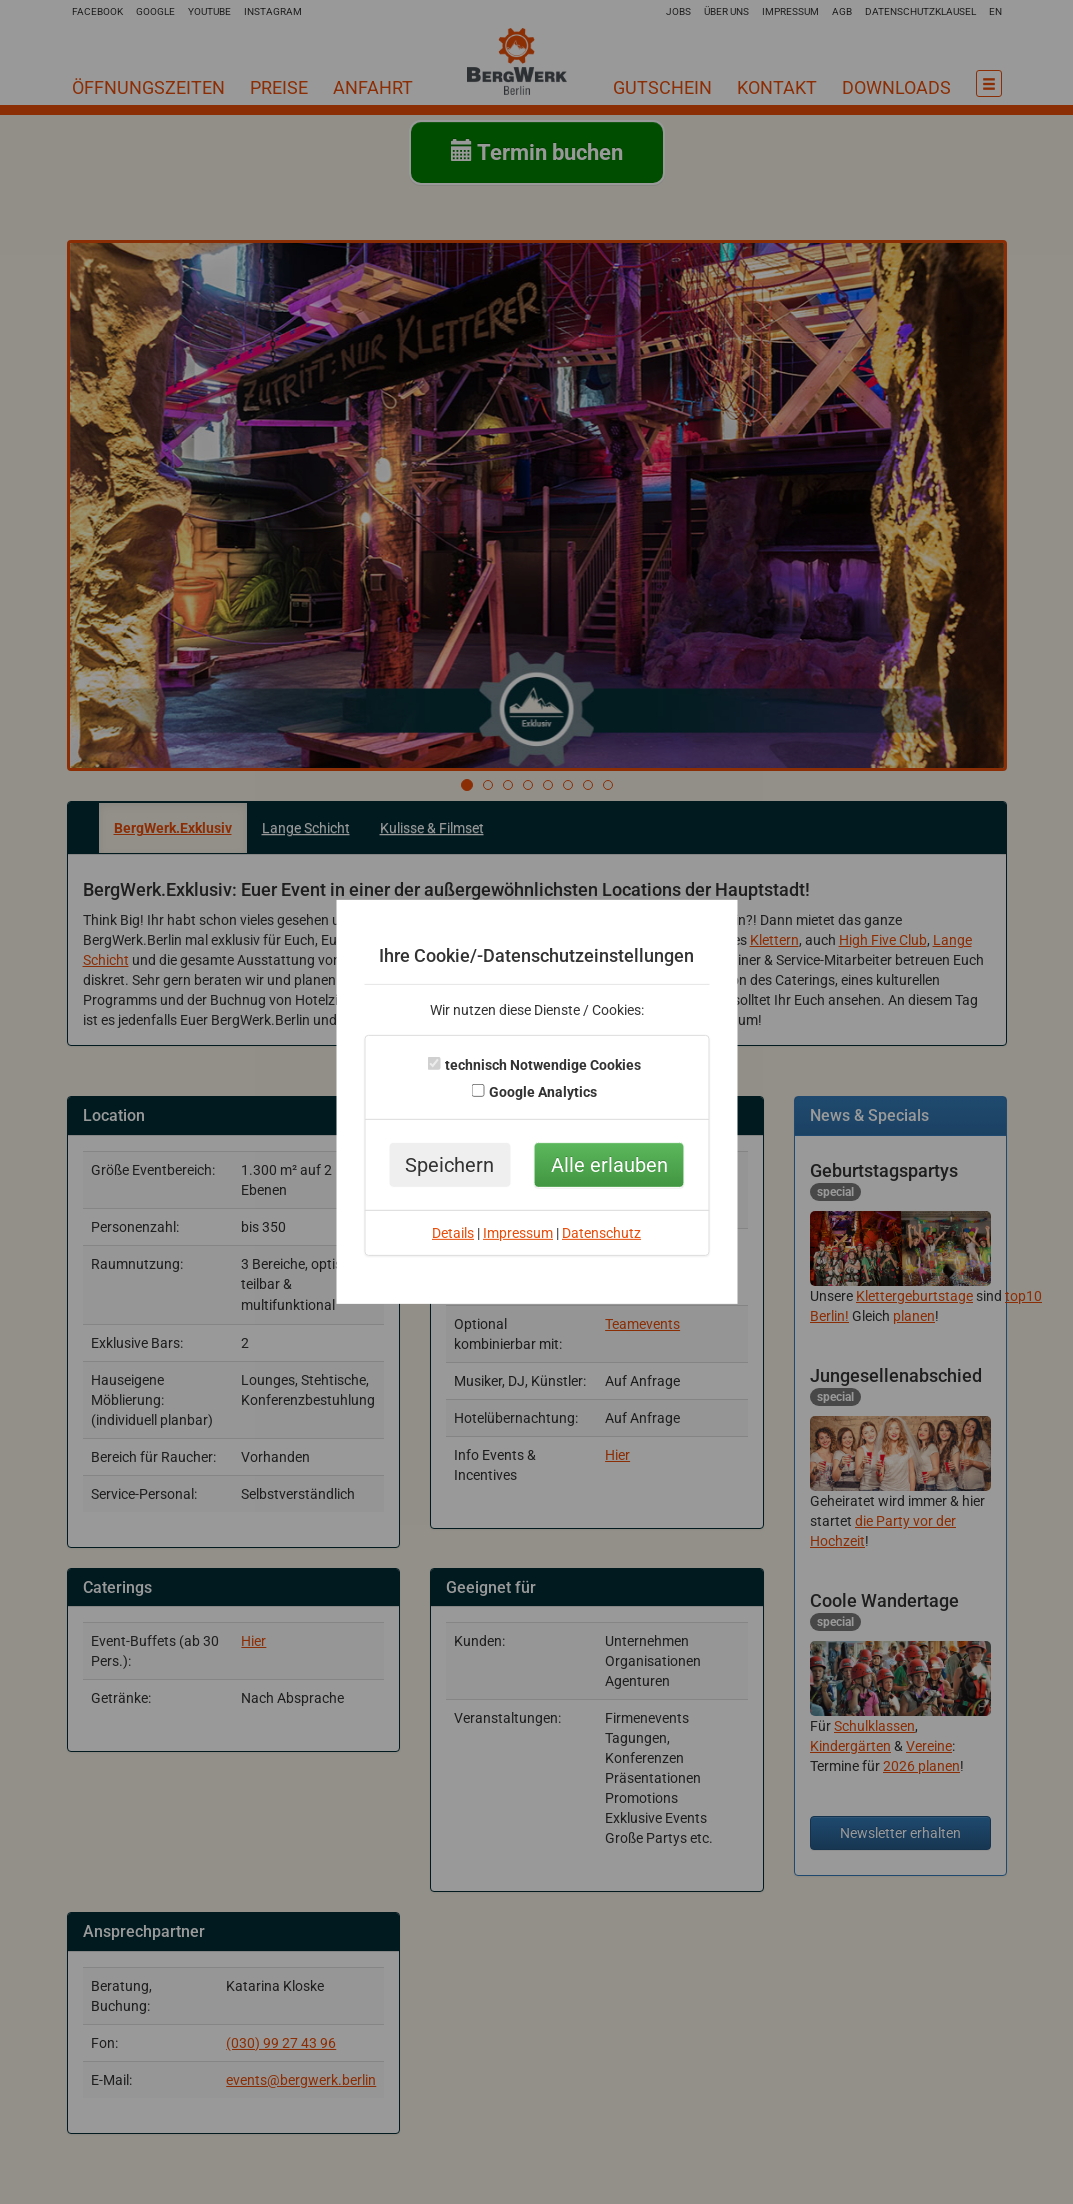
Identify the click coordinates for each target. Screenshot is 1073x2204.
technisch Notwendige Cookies (543, 1065)
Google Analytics (543, 1092)
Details (453, 1233)
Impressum (518, 1233)
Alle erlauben (609, 1165)
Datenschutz (601, 1233)
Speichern (449, 1165)
